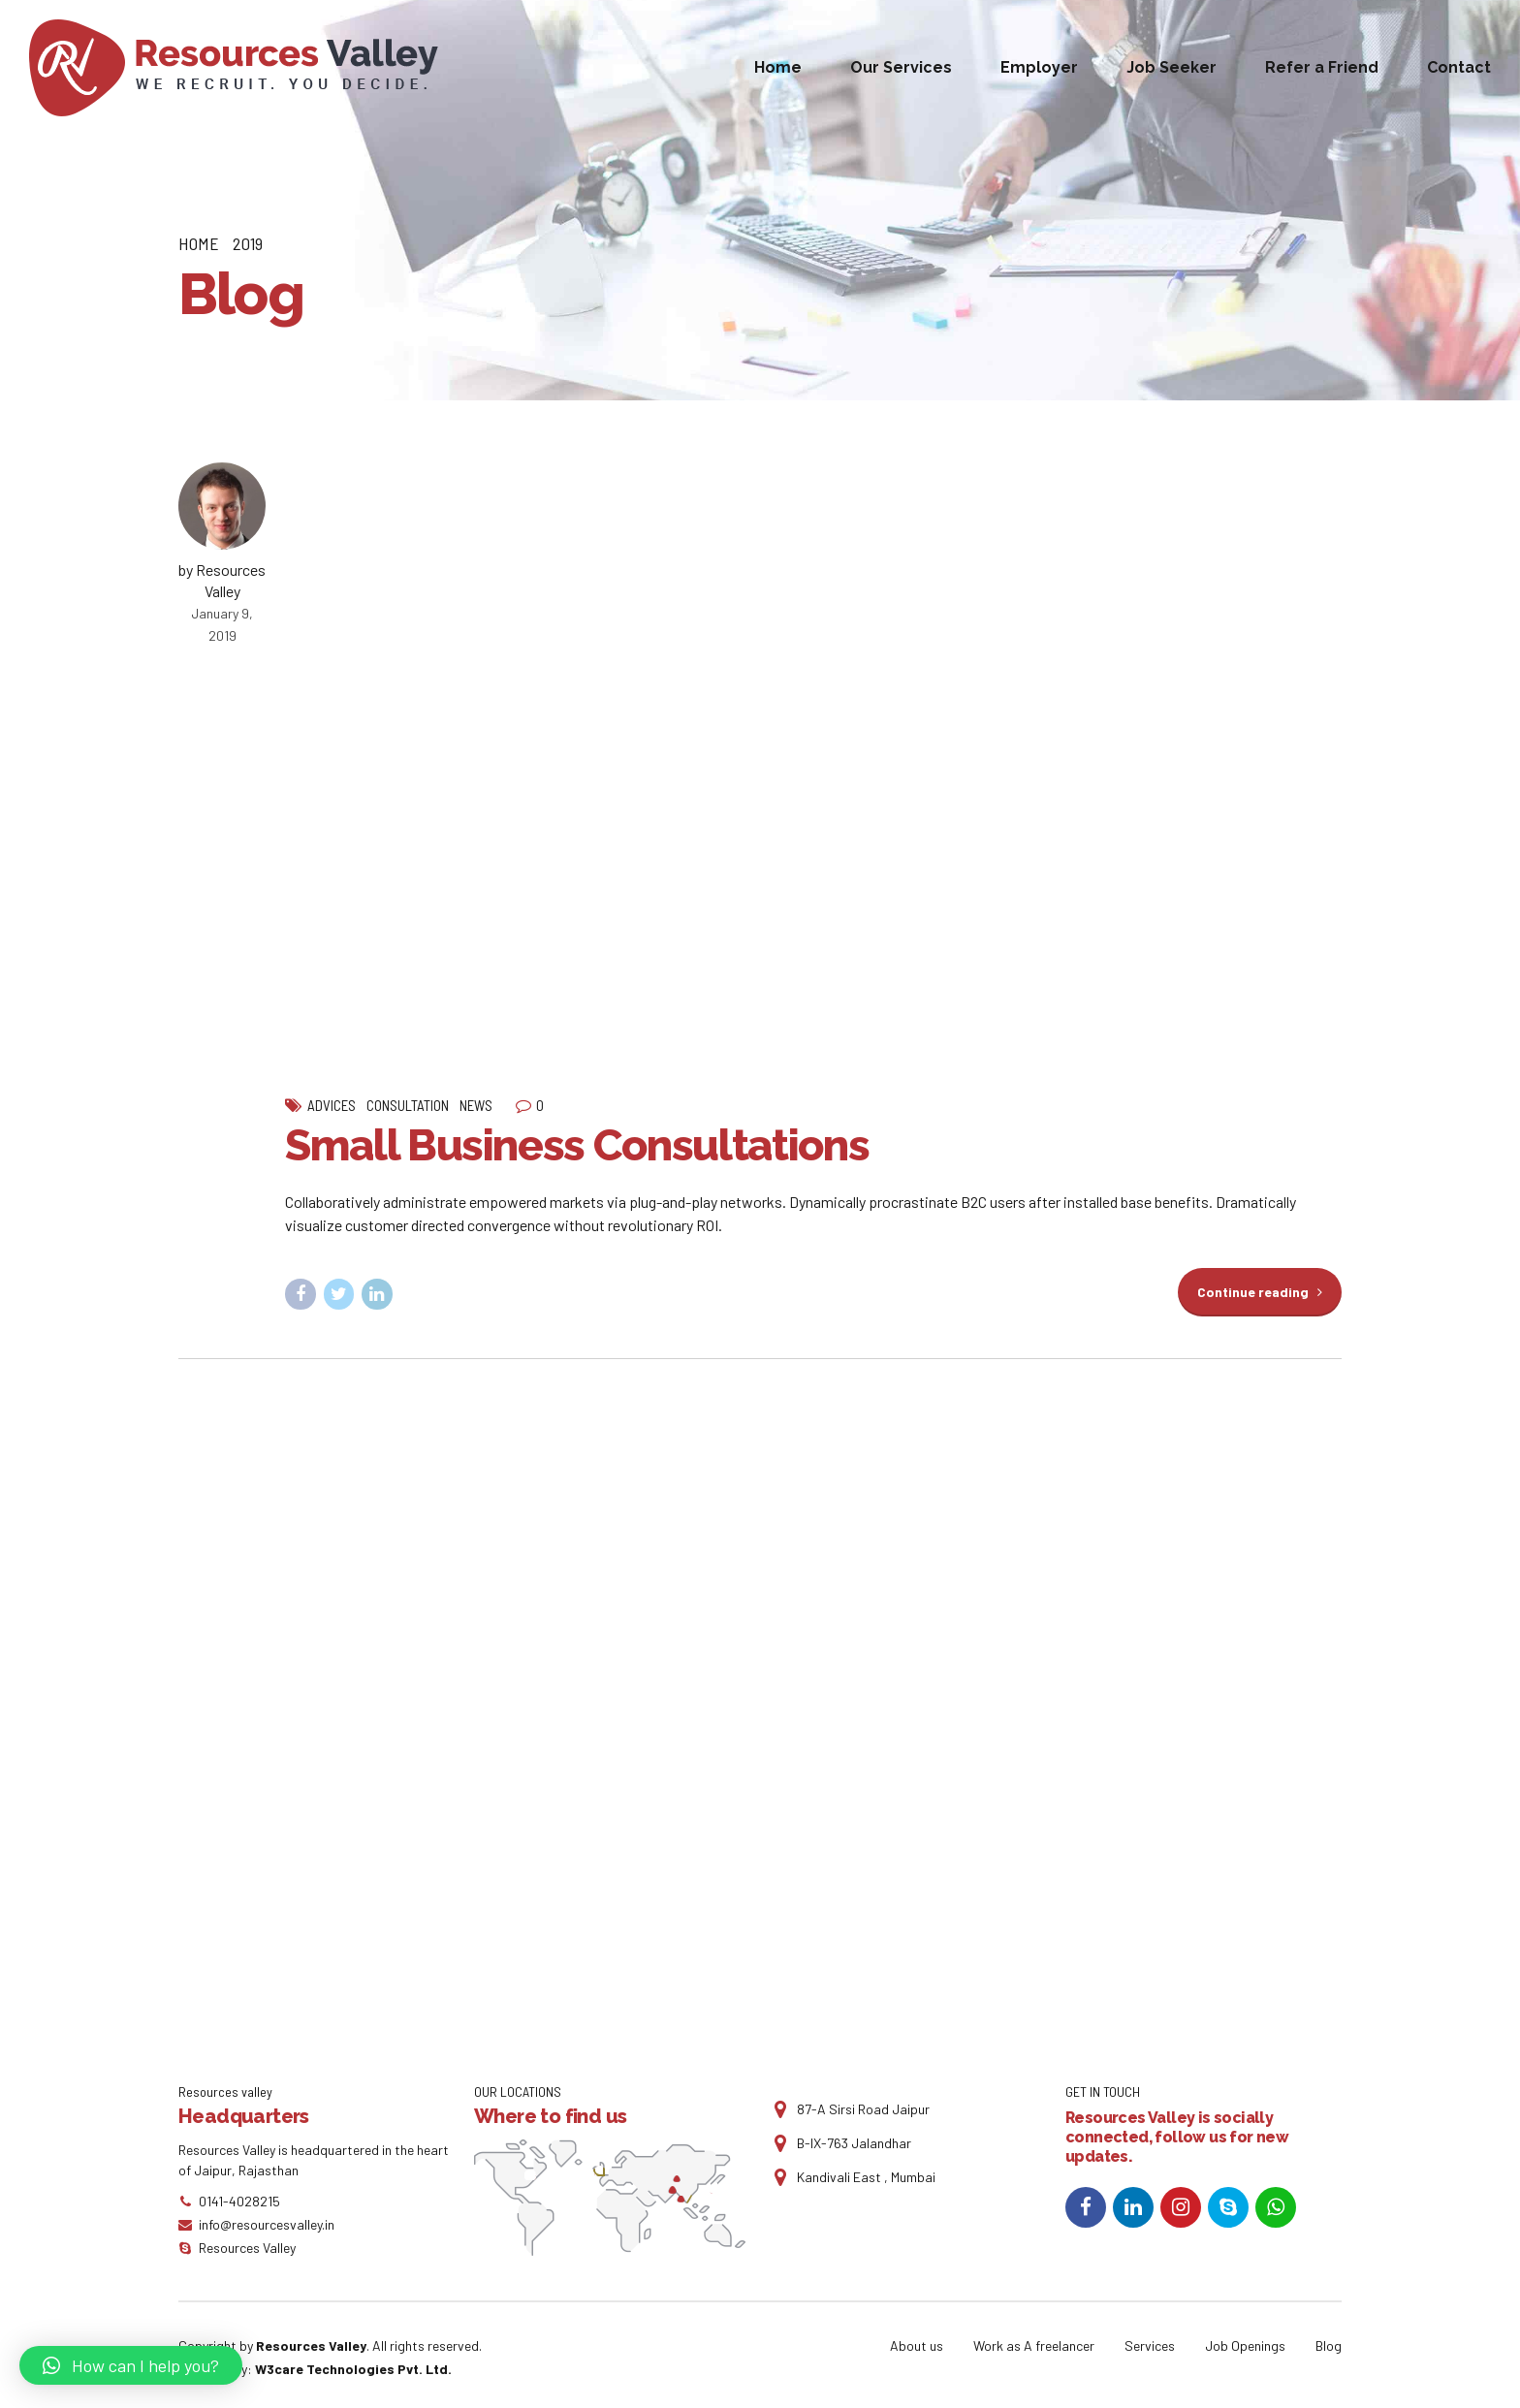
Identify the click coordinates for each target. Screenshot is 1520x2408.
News (475, 1105)
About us (916, 2345)
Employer (1039, 67)
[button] (130, 2365)
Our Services (901, 67)
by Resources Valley (222, 580)
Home (778, 67)
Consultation (407, 1105)
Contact (1459, 67)
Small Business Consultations (577, 1145)
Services (1149, 2345)
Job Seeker (1171, 67)
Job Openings (1245, 2345)
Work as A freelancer (1033, 2345)
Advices (331, 1105)
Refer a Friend (1321, 67)
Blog (1328, 2345)
